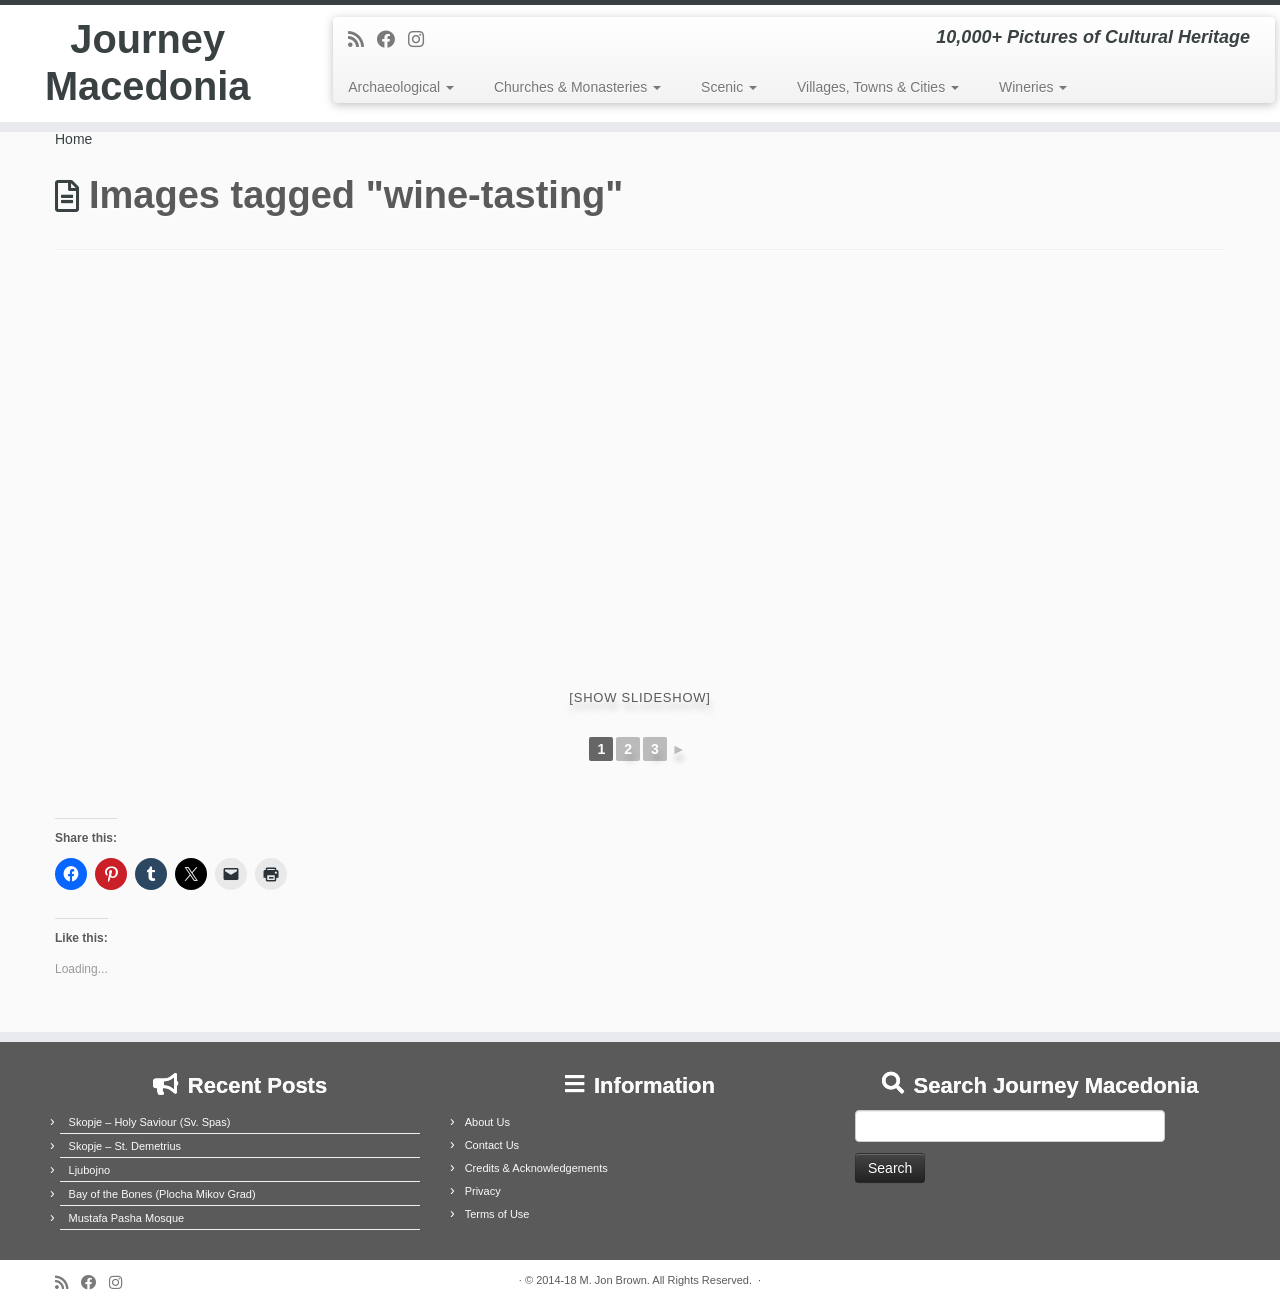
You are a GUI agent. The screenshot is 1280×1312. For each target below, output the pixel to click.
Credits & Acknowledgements (536, 1168)
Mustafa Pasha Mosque (127, 1218)
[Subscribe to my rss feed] (362, 40)
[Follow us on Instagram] (422, 40)
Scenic (729, 87)
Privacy (483, 1191)
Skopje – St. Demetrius (125, 1146)
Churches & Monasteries (577, 87)
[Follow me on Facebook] (392, 40)
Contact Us (492, 1145)
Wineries (1033, 87)
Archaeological (401, 87)
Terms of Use (497, 1214)
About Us (487, 1122)
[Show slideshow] (639, 697)
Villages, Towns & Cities (878, 87)
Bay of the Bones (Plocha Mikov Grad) (162, 1194)
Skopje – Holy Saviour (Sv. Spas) (150, 1122)
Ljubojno (90, 1170)
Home (73, 139)
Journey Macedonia (147, 64)
